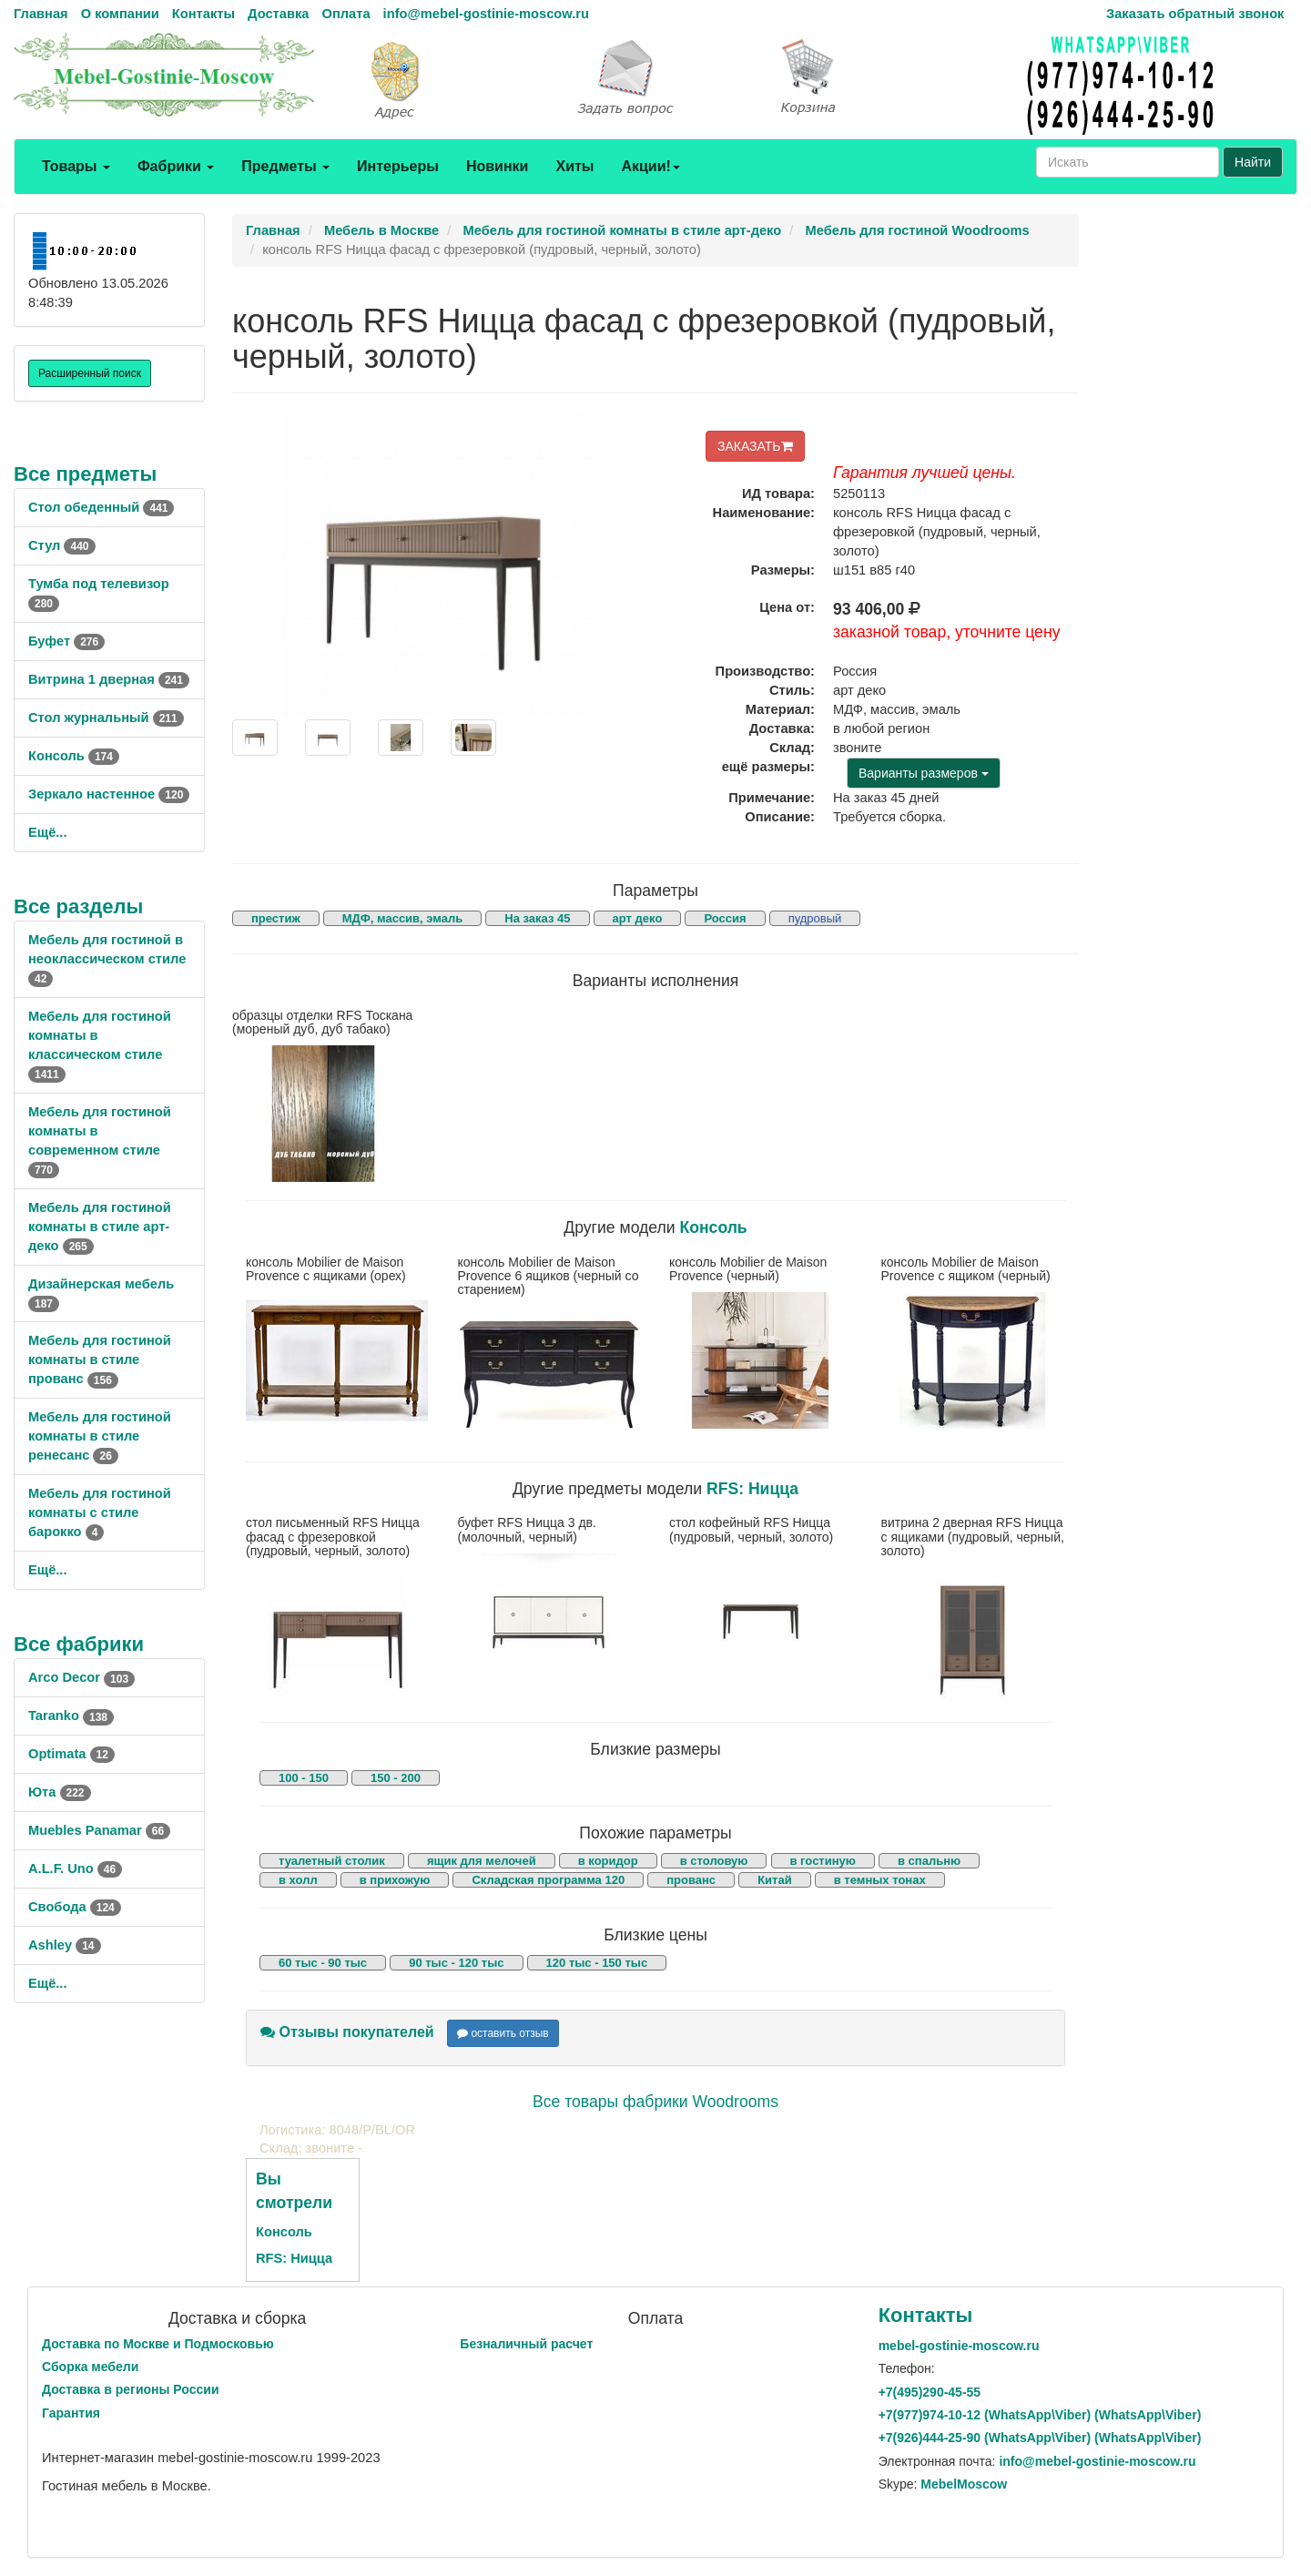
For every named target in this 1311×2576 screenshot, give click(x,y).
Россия (725, 918)
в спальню (929, 1861)
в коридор (608, 1861)
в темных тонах (880, 1880)
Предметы (285, 166)
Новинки (497, 166)
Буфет (66, 641)
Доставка (278, 13)
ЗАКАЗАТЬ (755, 446)
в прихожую (395, 1880)
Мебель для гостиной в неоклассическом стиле (107, 958)
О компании (120, 13)
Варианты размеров (924, 773)
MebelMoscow (963, 2484)
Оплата (345, 13)
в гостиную (823, 1861)
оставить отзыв (503, 2033)
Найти (1253, 162)
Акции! (650, 166)
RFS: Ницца (752, 1489)
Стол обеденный (101, 507)
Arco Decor (81, 1677)
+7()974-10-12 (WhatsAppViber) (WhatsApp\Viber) (1040, 2415)
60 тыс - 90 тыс (323, 1963)
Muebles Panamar (99, 1830)
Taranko (71, 1715)
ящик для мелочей (481, 1861)
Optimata (71, 1753)
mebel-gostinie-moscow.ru (959, 2345)
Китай (774, 1880)
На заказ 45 (537, 918)
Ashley (64, 1945)
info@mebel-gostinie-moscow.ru (486, 13)
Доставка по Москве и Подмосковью (158, 2344)
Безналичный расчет (526, 2344)
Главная (41, 13)
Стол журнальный (106, 717)
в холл (298, 1880)
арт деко (638, 918)
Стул (62, 545)
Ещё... (47, 832)
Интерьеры (398, 166)
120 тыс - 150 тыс (597, 1963)
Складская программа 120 (548, 1880)
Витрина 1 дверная (108, 679)
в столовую (714, 1861)
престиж (275, 918)
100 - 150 (304, 1778)
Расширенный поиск (89, 373)
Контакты (203, 13)
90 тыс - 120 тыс (456, 1963)
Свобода (74, 1906)
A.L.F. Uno (75, 1868)
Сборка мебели (90, 2366)
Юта (59, 1792)
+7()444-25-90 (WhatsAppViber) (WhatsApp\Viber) (1040, 2437)
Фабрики (175, 166)
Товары (76, 166)
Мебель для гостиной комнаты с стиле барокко (99, 1512)
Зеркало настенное (108, 794)
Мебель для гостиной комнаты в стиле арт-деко (99, 1226)
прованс (691, 1880)
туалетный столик (332, 1861)
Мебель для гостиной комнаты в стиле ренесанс (99, 1436)
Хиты (574, 166)
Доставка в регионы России (130, 2389)
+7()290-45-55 (930, 2392)
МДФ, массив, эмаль (402, 918)
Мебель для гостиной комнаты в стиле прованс (99, 1359)
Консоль (73, 755)
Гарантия (71, 2413)
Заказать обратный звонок (1195, 13)
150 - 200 (396, 1778)
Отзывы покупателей (347, 2032)
